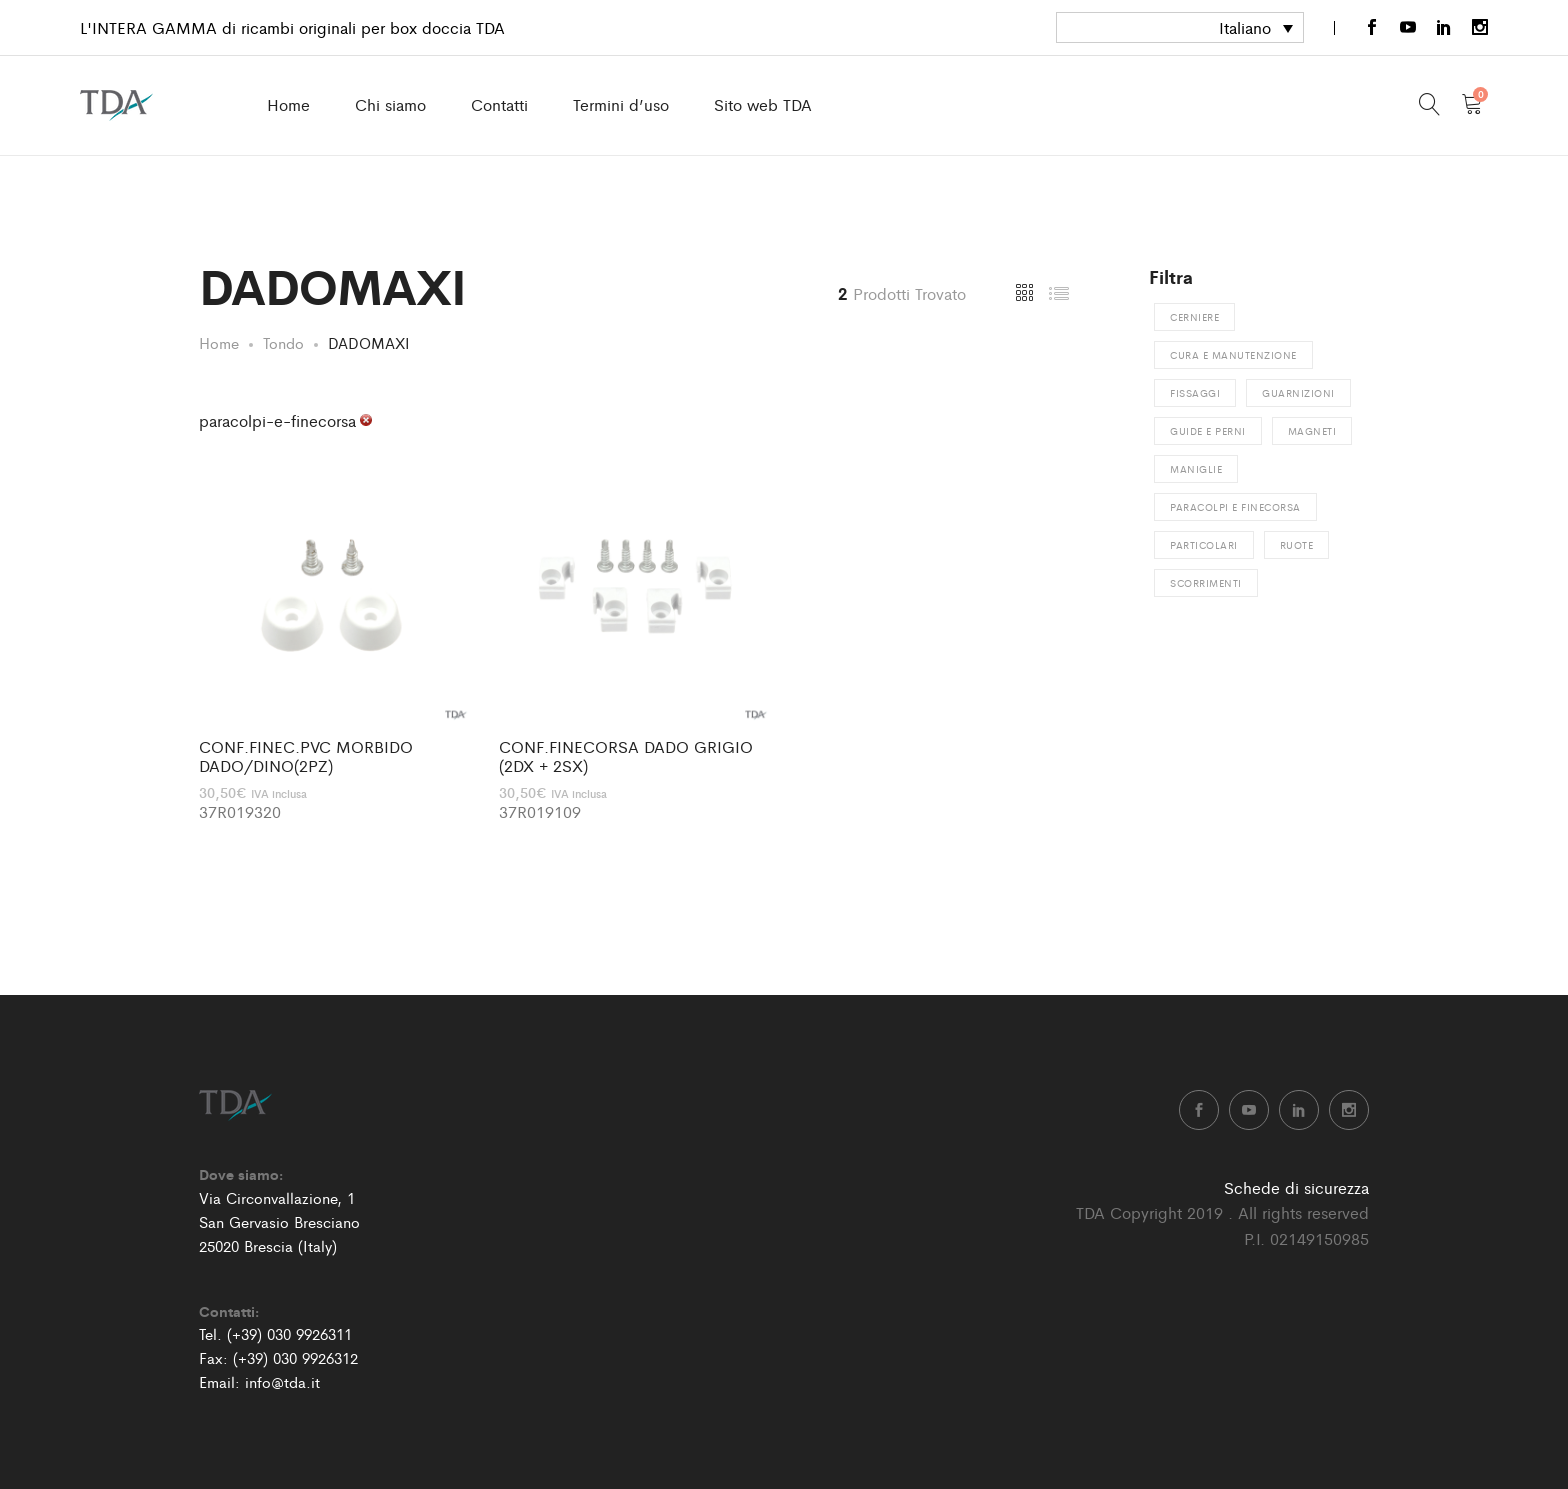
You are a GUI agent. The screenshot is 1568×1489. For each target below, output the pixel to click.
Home (288, 104)
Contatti (499, 104)
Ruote (1297, 545)
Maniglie (1196, 469)
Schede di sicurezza (1296, 1187)
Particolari (1204, 545)
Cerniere (1194, 317)
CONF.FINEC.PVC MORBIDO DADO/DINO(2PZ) (306, 756)
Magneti (1312, 431)
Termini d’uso (621, 104)
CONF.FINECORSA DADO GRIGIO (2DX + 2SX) (626, 756)
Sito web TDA (763, 104)
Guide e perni (1208, 431)
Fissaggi (1195, 393)
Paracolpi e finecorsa (1235, 507)
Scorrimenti (1206, 583)
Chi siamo (390, 104)
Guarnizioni (1298, 393)
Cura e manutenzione (1233, 355)
